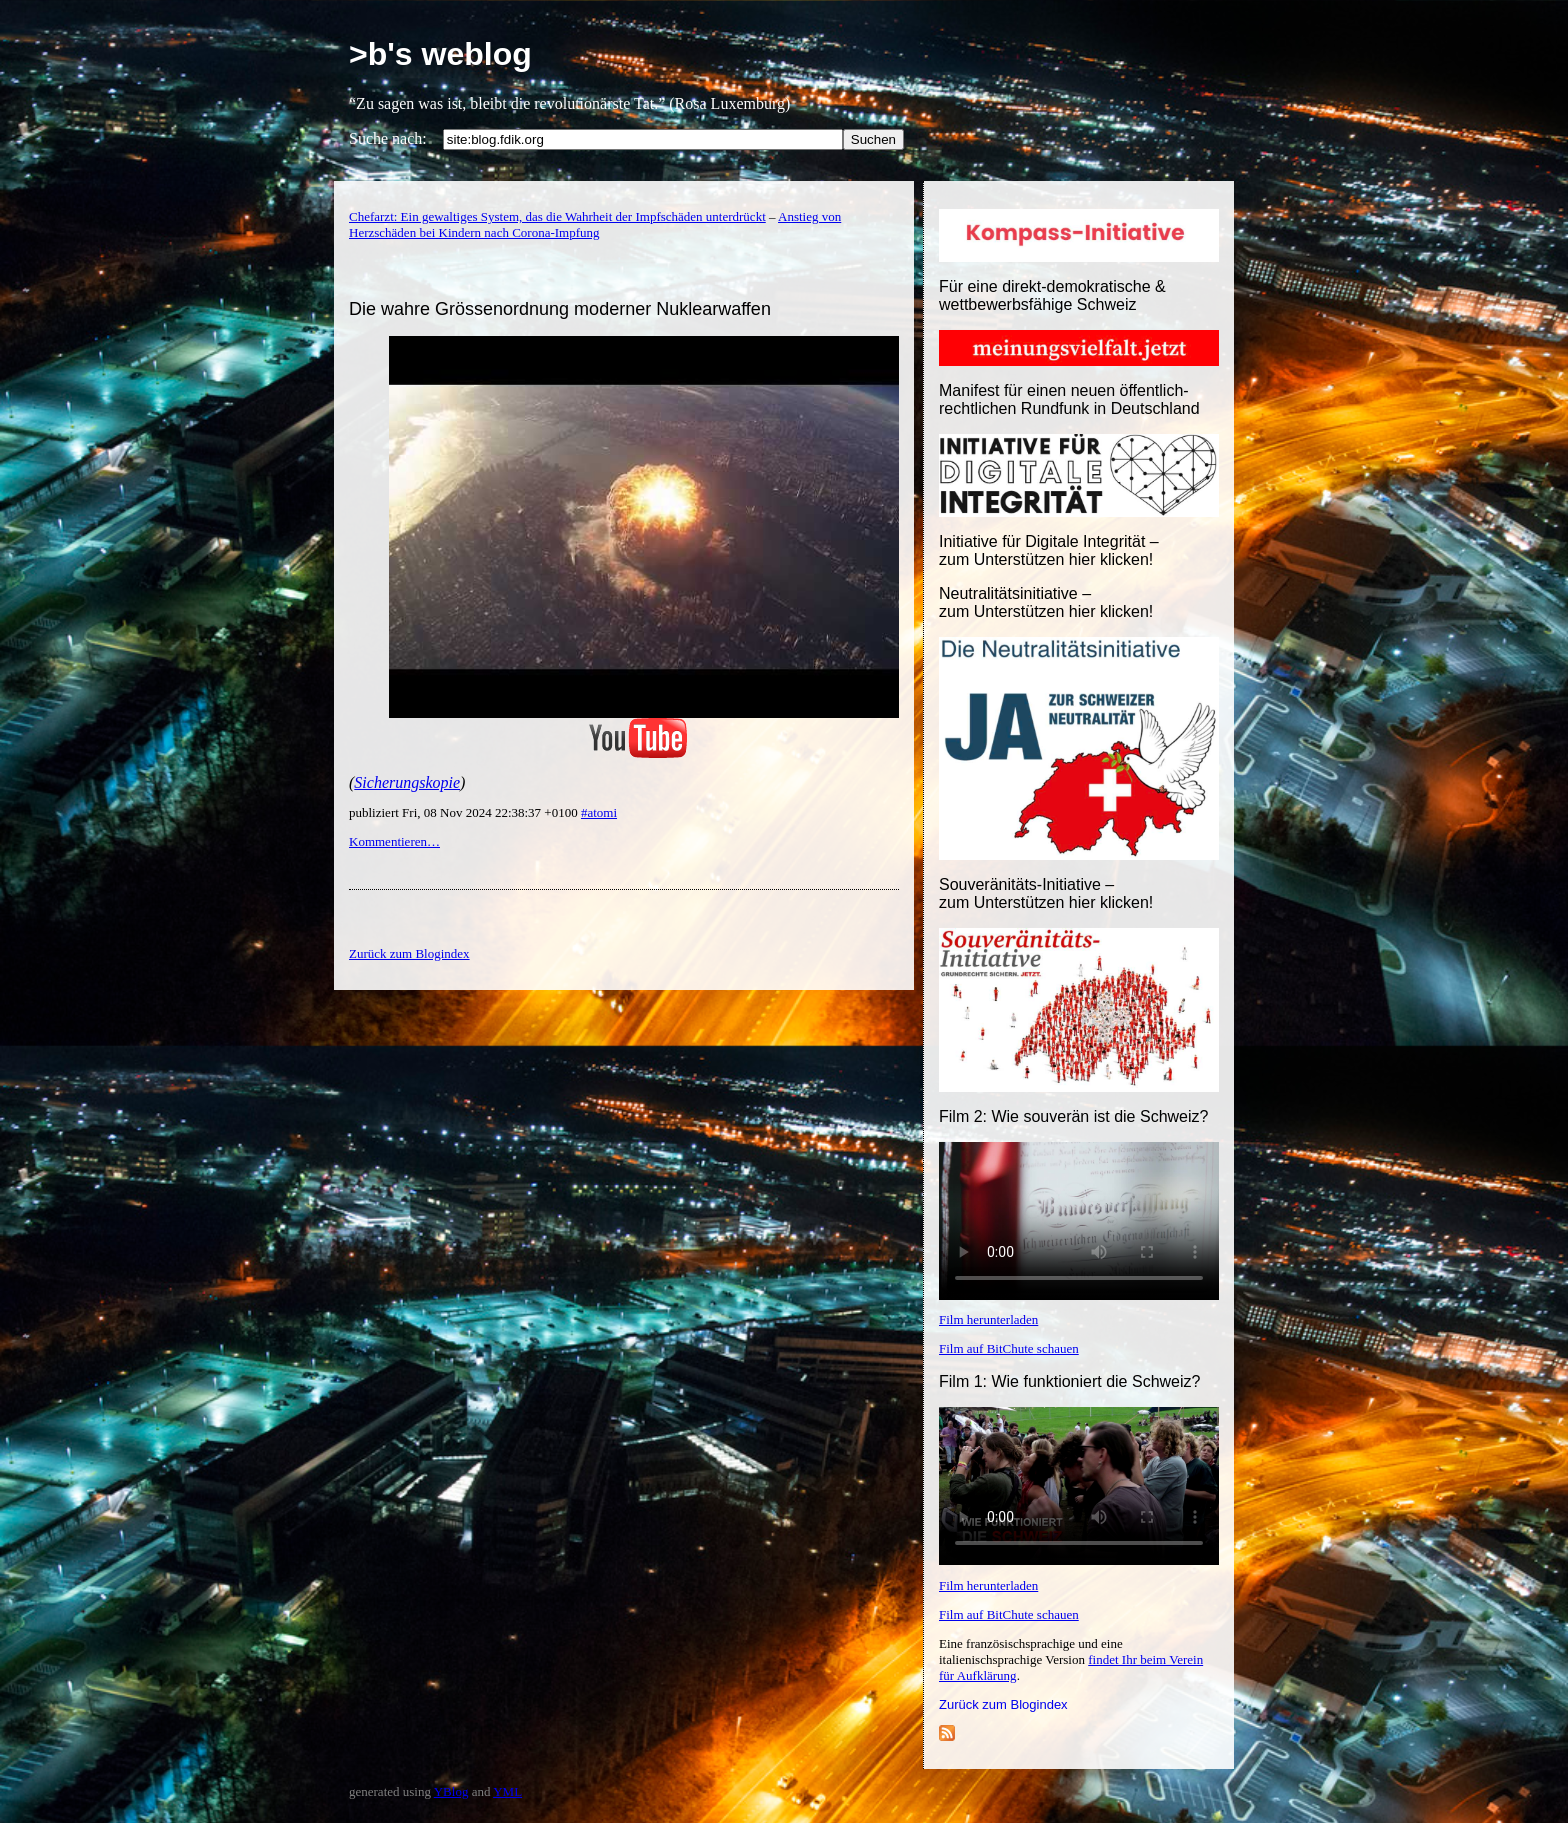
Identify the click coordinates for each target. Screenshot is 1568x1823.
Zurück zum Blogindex (1003, 1704)
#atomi (599, 812)
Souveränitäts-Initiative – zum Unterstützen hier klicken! (1046, 893)
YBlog (451, 1791)
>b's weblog (440, 54)
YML (507, 1791)
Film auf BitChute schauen (1009, 1348)
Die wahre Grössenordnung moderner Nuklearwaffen (560, 309)
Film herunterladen (988, 1319)
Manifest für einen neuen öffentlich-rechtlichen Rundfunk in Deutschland (1069, 399)
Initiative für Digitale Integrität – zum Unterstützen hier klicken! (1049, 550)
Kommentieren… (394, 841)
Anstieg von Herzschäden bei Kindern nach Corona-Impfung (595, 224)
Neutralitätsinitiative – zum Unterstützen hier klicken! (1046, 602)
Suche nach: (388, 138)
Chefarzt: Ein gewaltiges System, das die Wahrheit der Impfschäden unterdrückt (557, 216)
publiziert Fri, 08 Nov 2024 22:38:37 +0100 (465, 812)
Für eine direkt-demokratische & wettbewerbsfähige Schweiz (1052, 295)
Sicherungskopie (407, 782)
